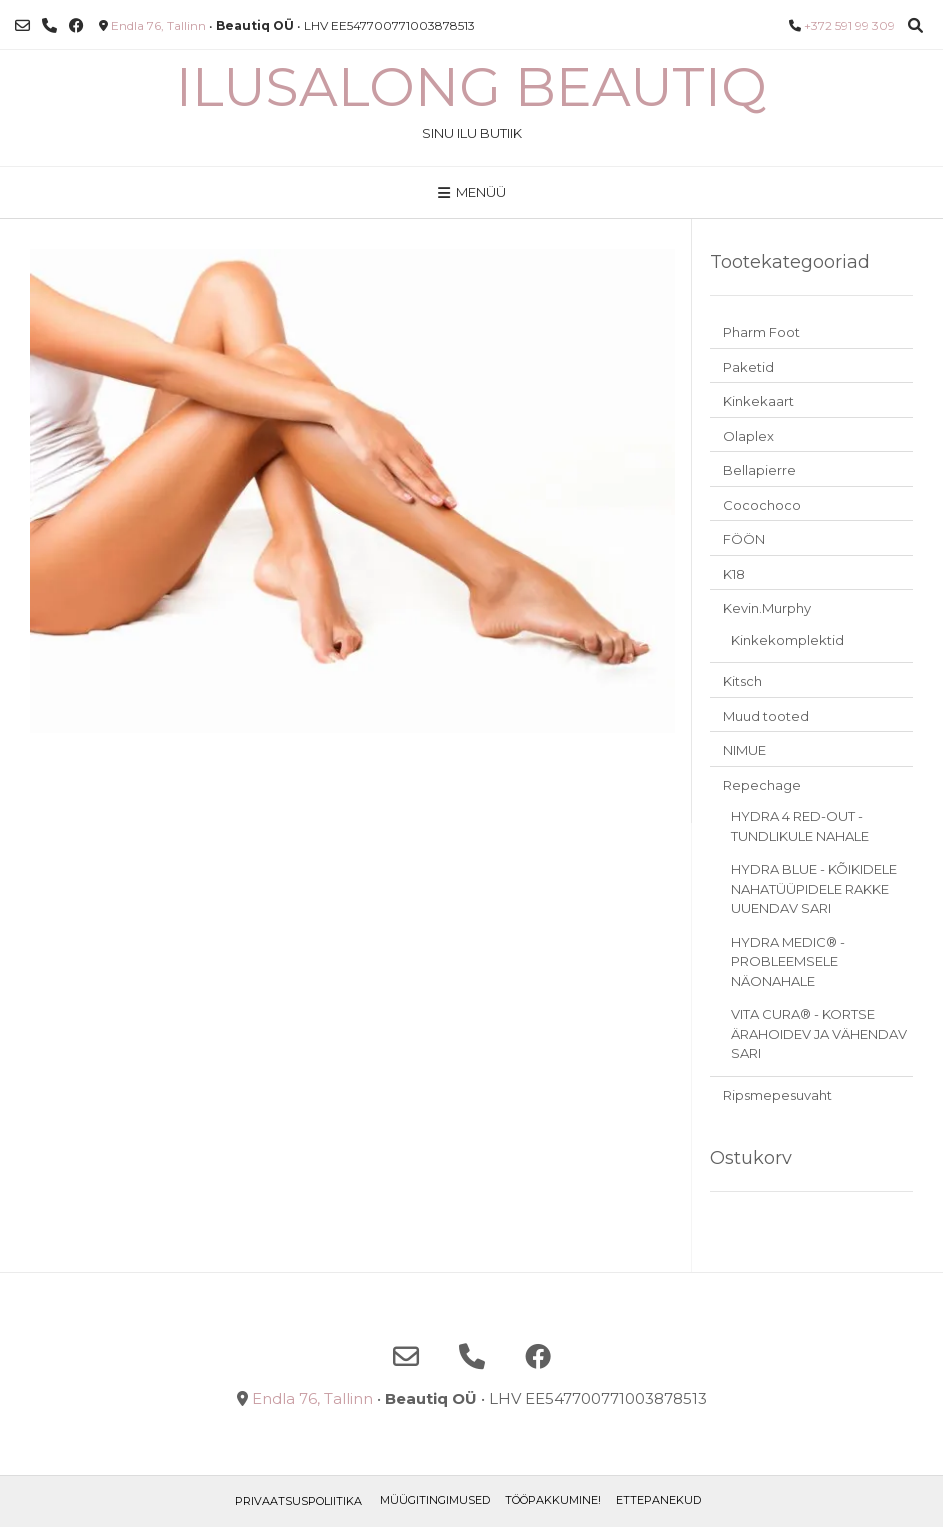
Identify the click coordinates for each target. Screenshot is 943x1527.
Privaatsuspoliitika (298, 1501)
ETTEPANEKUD (658, 1500)
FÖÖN (744, 539)
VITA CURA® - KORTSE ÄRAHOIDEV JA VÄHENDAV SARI (819, 1033)
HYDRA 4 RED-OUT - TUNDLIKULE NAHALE (800, 826)
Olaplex (748, 436)
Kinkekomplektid (787, 640)
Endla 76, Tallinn (158, 25)
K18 (734, 574)
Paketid (748, 367)
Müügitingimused (435, 1500)
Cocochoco (762, 505)
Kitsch (742, 681)
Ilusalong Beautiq (471, 87)
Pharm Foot (761, 332)
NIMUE (744, 750)
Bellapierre (759, 470)
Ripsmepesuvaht (777, 1095)
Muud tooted (766, 716)
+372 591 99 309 (849, 25)
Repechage (762, 785)
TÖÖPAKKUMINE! (553, 1500)
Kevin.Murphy (767, 608)
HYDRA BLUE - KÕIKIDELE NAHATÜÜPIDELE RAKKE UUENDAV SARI (814, 888)
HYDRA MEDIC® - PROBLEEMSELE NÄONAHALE (788, 961)
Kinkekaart (758, 401)
